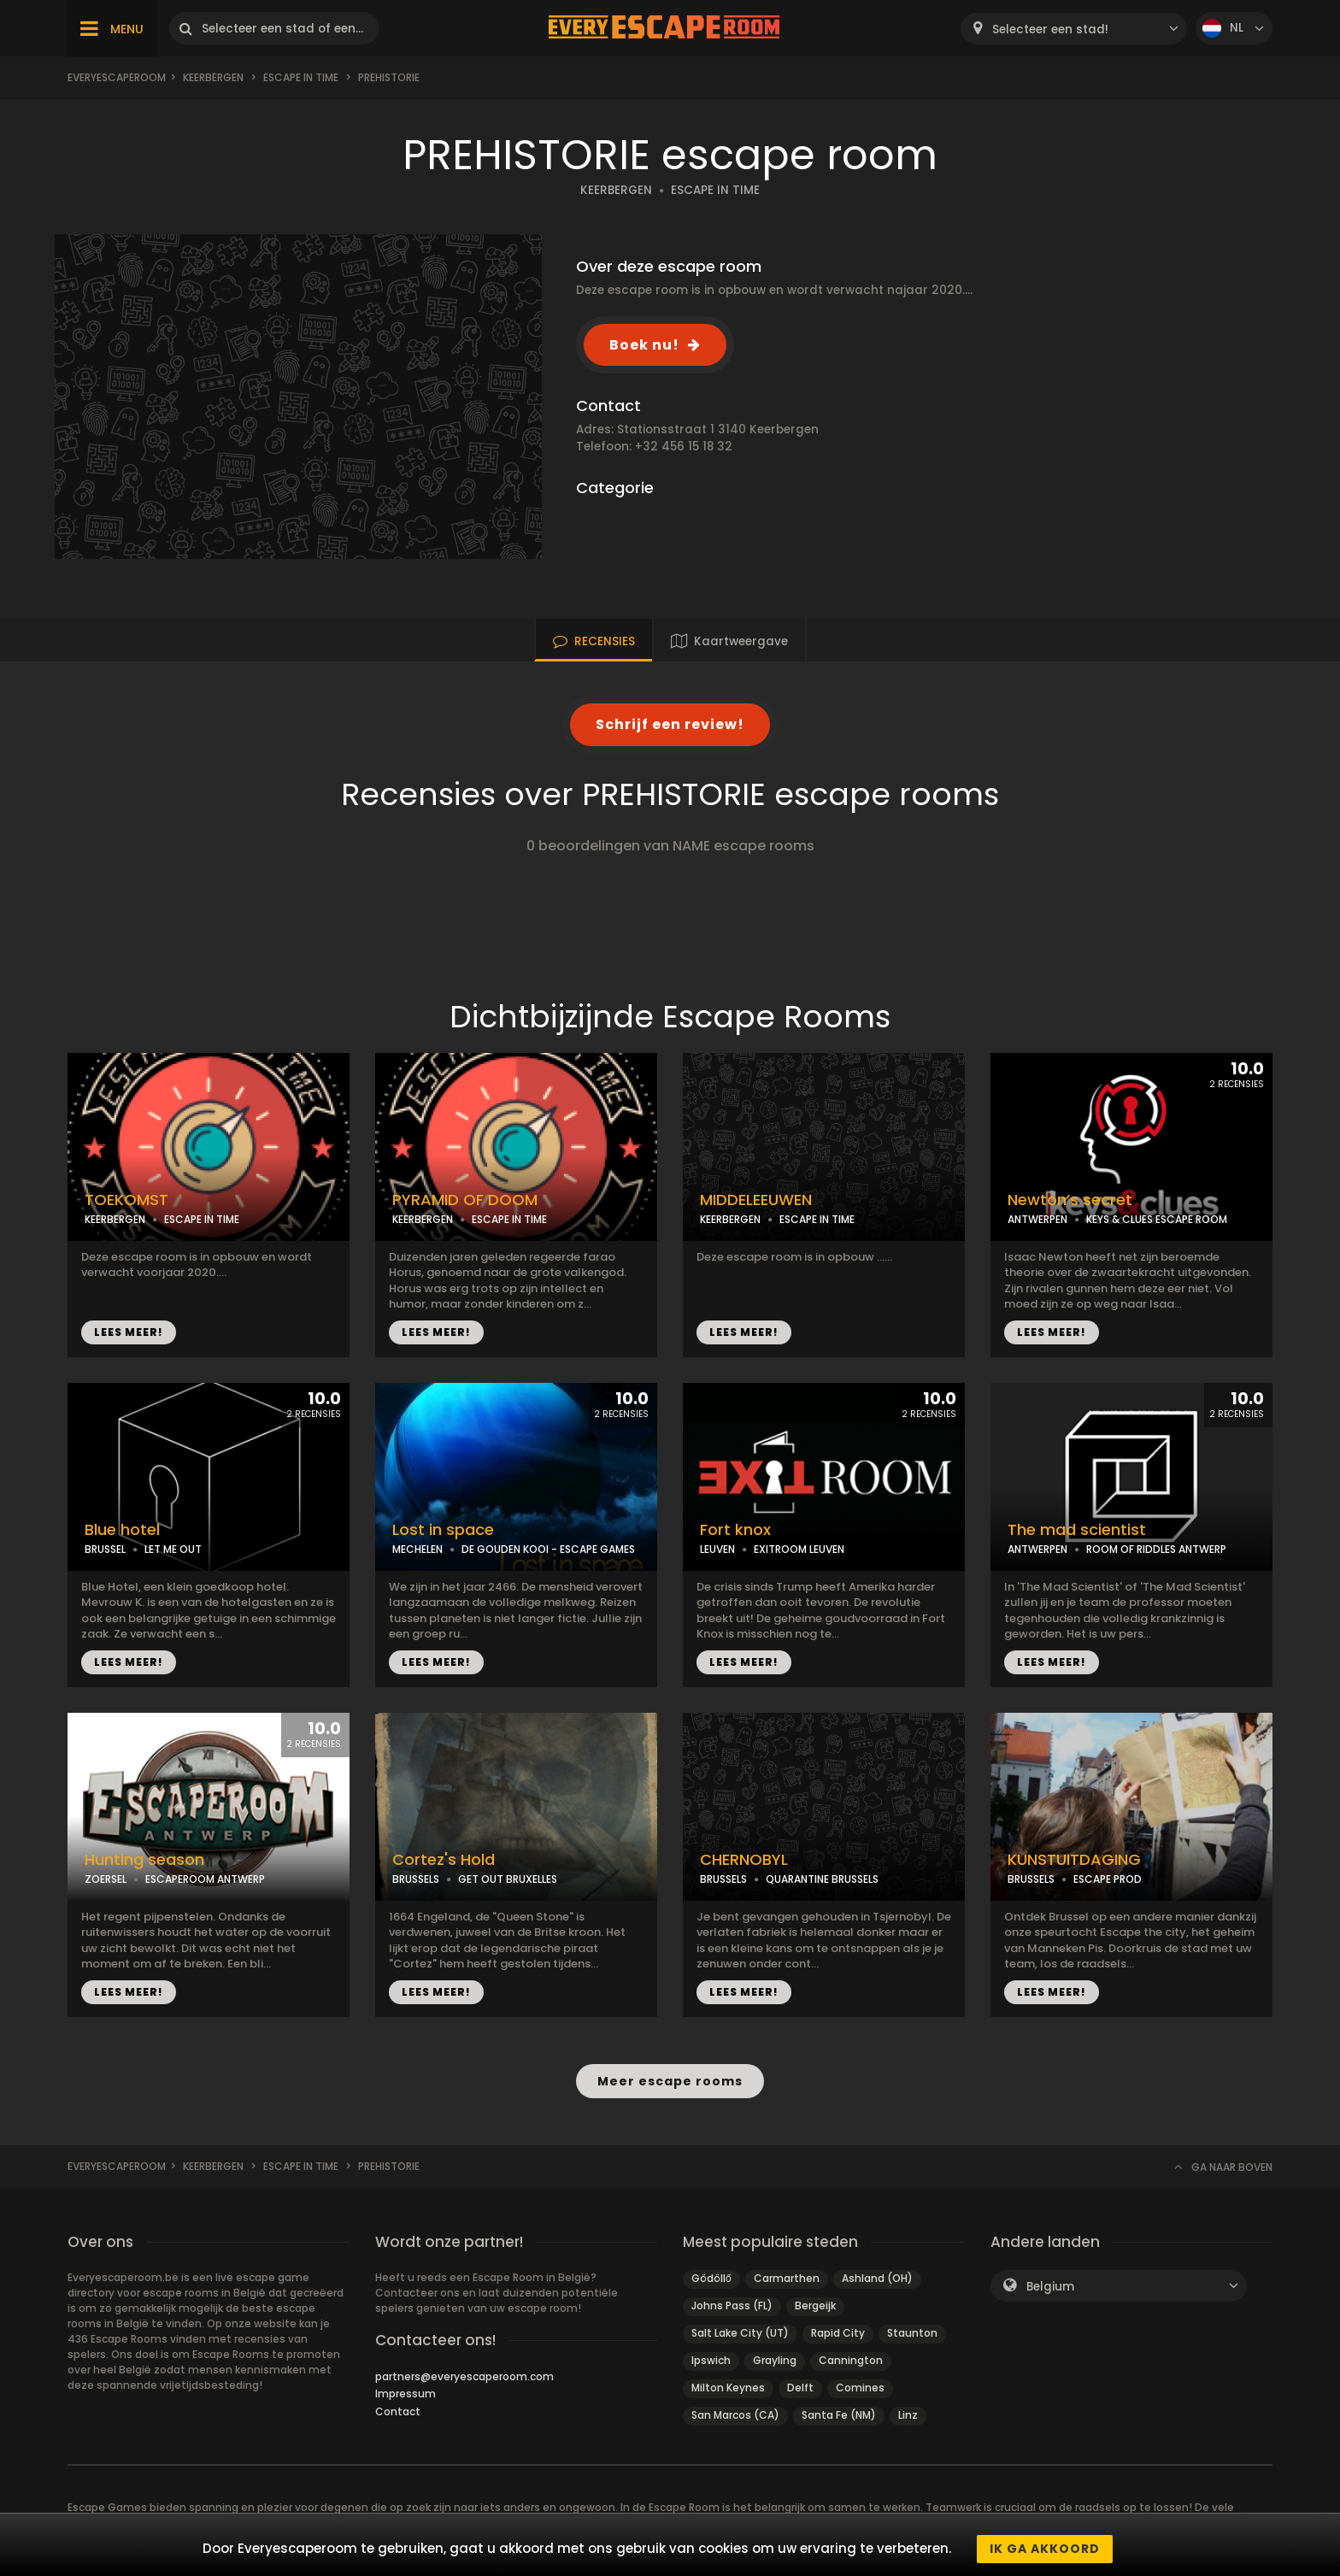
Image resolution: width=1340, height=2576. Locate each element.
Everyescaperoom (117, 77)
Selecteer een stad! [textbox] (1050, 29)
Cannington (851, 2360)
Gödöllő (711, 2278)
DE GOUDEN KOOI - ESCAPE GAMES (548, 1549)
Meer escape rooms (670, 2081)
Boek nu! (644, 345)
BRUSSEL (105, 1549)
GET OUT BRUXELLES (507, 1879)
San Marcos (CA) (735, 2415)
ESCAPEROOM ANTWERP (205, 1879)
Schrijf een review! (670, 724)
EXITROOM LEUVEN (799, 1549)
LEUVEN (717, 1549)
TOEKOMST (126, 1200)
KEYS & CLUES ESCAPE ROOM (1156, 1219)
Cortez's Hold (443, 1859)
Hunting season (144, 1859)
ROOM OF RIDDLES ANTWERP (1156, 1549)
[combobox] (1074, 28)
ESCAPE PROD (1107, 1879)
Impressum (405, 2393)
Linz (908, 2415)
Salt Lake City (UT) (740, 2333)
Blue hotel (122, 1529)
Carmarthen (787, 2278)
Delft (800, 2387)
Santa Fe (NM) (839, 2415)
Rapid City (838, 2333)
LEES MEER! (128, 1332)
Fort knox (735, 1529)
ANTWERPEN (1037, 1219)
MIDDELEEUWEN (756, 1200)
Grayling (774, 2360)
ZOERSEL (105, 1879)
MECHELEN (417, 1549)
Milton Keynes (728, 2387)
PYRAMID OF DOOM (465, 1200)
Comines (860, 2387)
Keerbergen (213, 77)
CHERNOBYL (744, 1859)
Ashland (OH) (877, 2278)
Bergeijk (815, 2305)
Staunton (912, 2333)
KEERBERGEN (616, 190)
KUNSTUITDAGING (1074, 1859)
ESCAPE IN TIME (300, 77)
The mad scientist (1077, 1529)
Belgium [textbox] (1050, 2287)
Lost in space (443, 1529)
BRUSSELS (415, 1879)
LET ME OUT (173, 1549)
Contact (397, 2411)
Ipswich (711, 2360)
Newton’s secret (1070, 1200)
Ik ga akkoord (1045, 2548)
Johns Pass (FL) (732, 2305)
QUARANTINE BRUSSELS (822, 1879)
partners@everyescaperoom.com (464, 2376)
